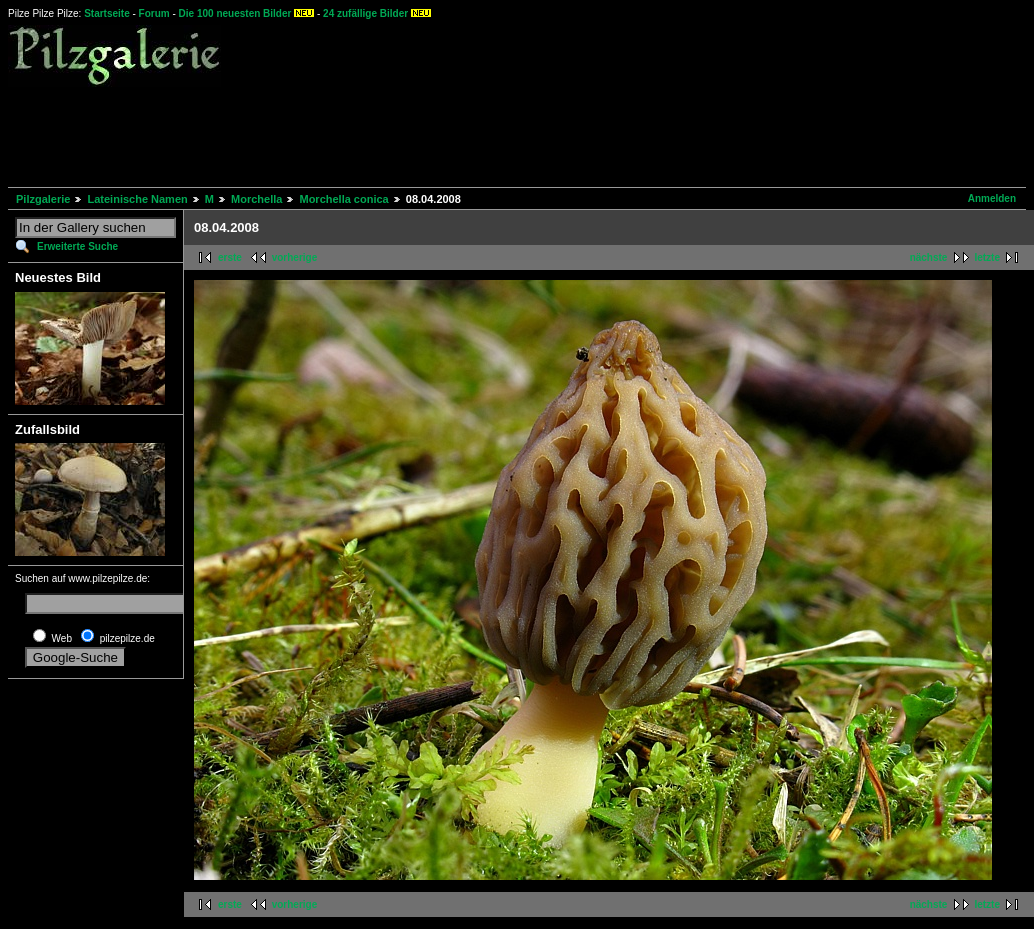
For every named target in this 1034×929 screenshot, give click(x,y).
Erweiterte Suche (77, 246)
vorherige (295, 257)
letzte (987, 257)
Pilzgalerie (43, 199)
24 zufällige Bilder (365, 13)
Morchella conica (343, 199)
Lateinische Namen (137, 199)
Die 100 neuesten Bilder (235, 13)
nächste (929, 257)
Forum (154, 13)
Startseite (107, 13)
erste (230, 257)
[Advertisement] (372, 134)
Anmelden (992, 198)
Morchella (256, 199)
